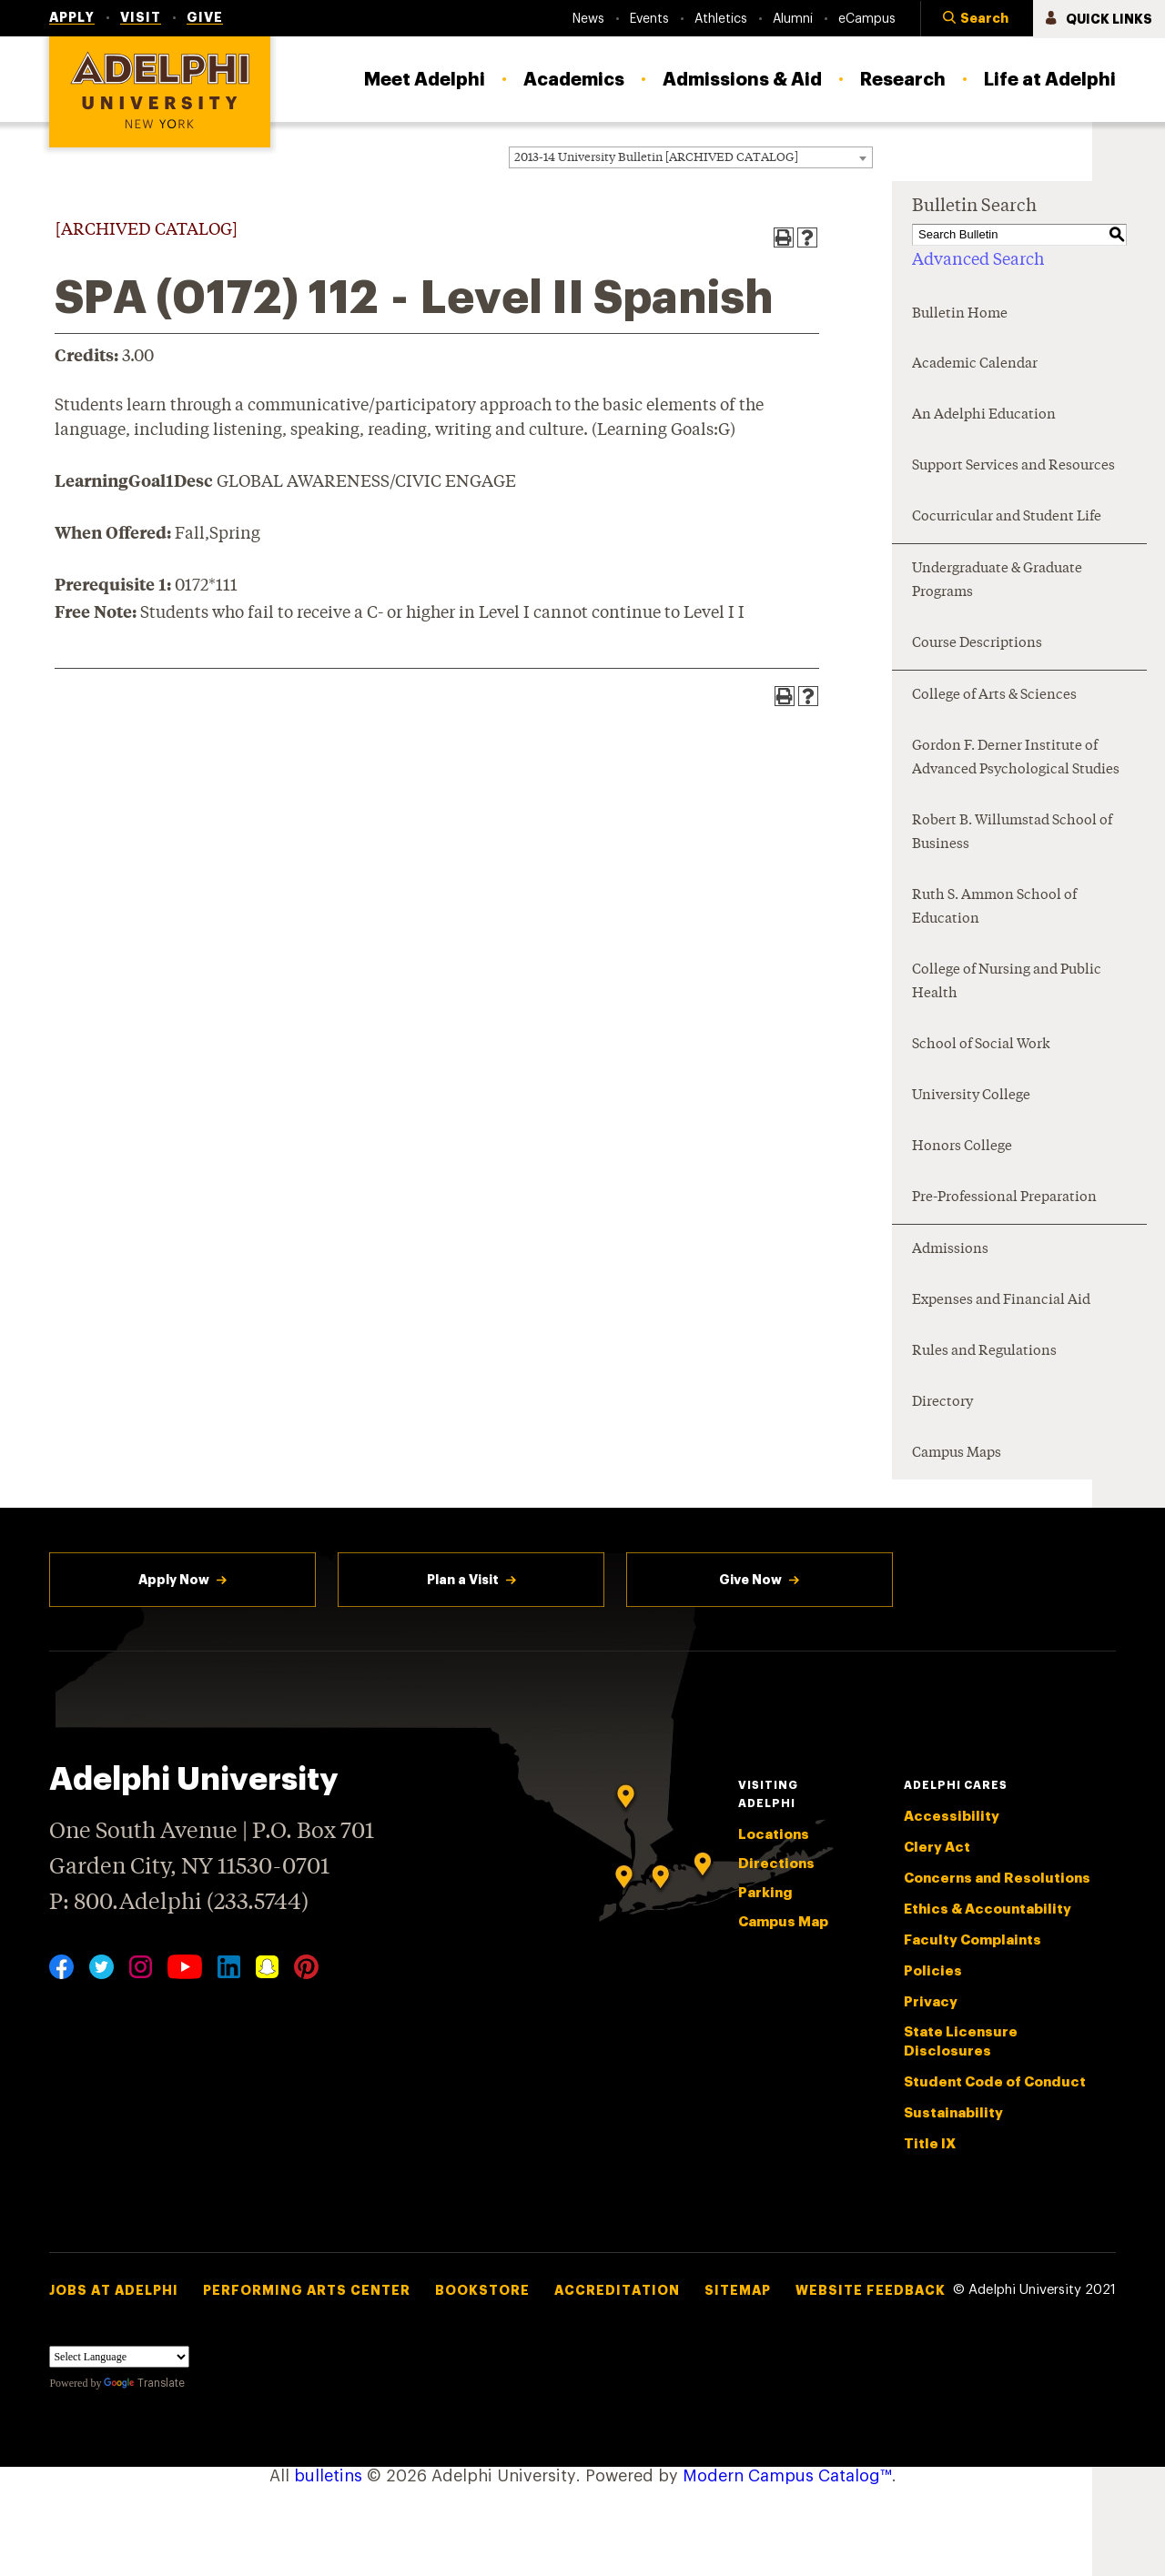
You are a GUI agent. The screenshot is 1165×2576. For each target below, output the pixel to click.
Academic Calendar (975, 364)
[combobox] (691, 157)
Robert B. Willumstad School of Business (1012, 833)
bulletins (328, 2476)
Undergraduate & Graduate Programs (997, 581)
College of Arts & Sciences (994, 695)
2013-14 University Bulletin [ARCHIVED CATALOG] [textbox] (656, 158)
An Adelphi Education (984, 415)
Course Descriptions (977, 644)
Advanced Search (978, 260)
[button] (976, 19)
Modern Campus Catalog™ (787, 2476)
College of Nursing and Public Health (1006, 982)
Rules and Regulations (984, 1352)
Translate (144, 2383)
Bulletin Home (960, 314)
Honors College (962, 1147)
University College (971, 1096)
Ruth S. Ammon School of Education (994, 907)
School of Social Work (981, 1045)
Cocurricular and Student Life (1006, 517)
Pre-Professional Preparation (1004, 1198)
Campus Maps (956, 1453)
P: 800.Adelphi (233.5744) (179, 1900)
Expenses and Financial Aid (1001, 1301)
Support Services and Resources (1013, 466)
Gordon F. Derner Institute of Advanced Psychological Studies (1015, 758)
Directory (942, 1402)
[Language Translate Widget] (119, 2357)
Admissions (950, 1250)
